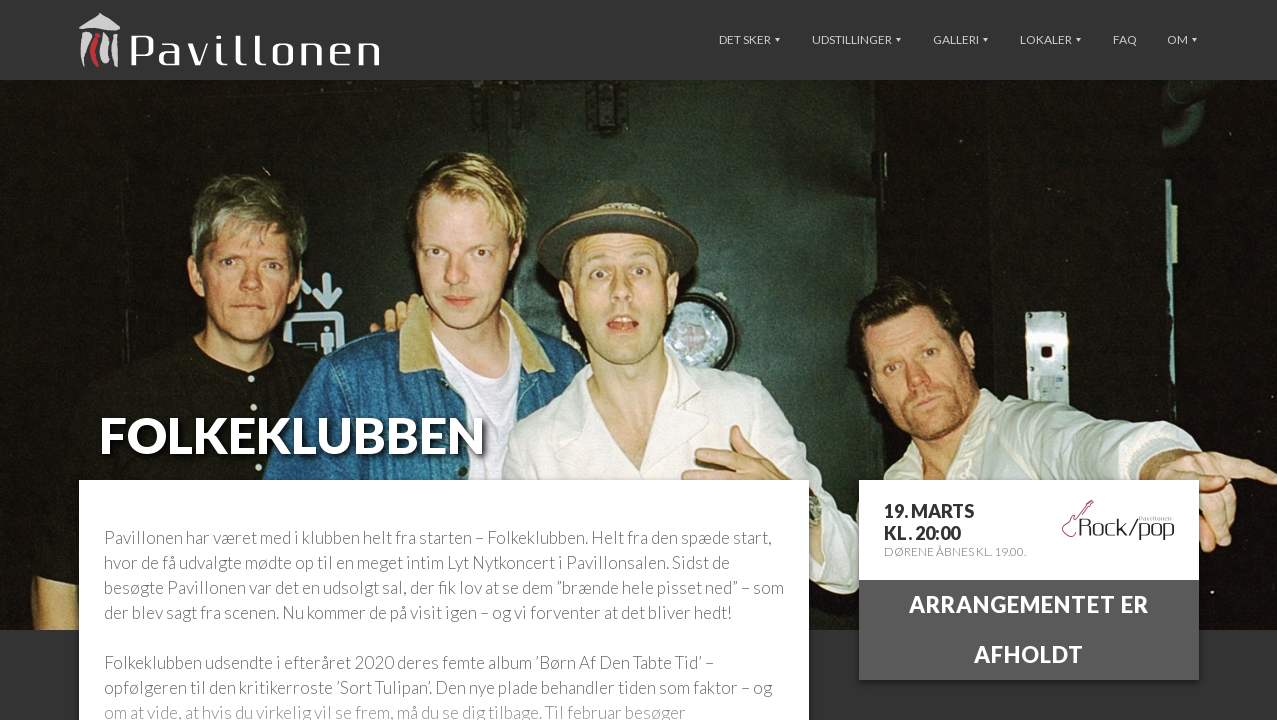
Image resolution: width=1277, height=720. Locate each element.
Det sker (749, 39)
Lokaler (1050, 39)
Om (1182, 39)
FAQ (1125, 39)
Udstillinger (856, 39)
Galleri (960, 39)
